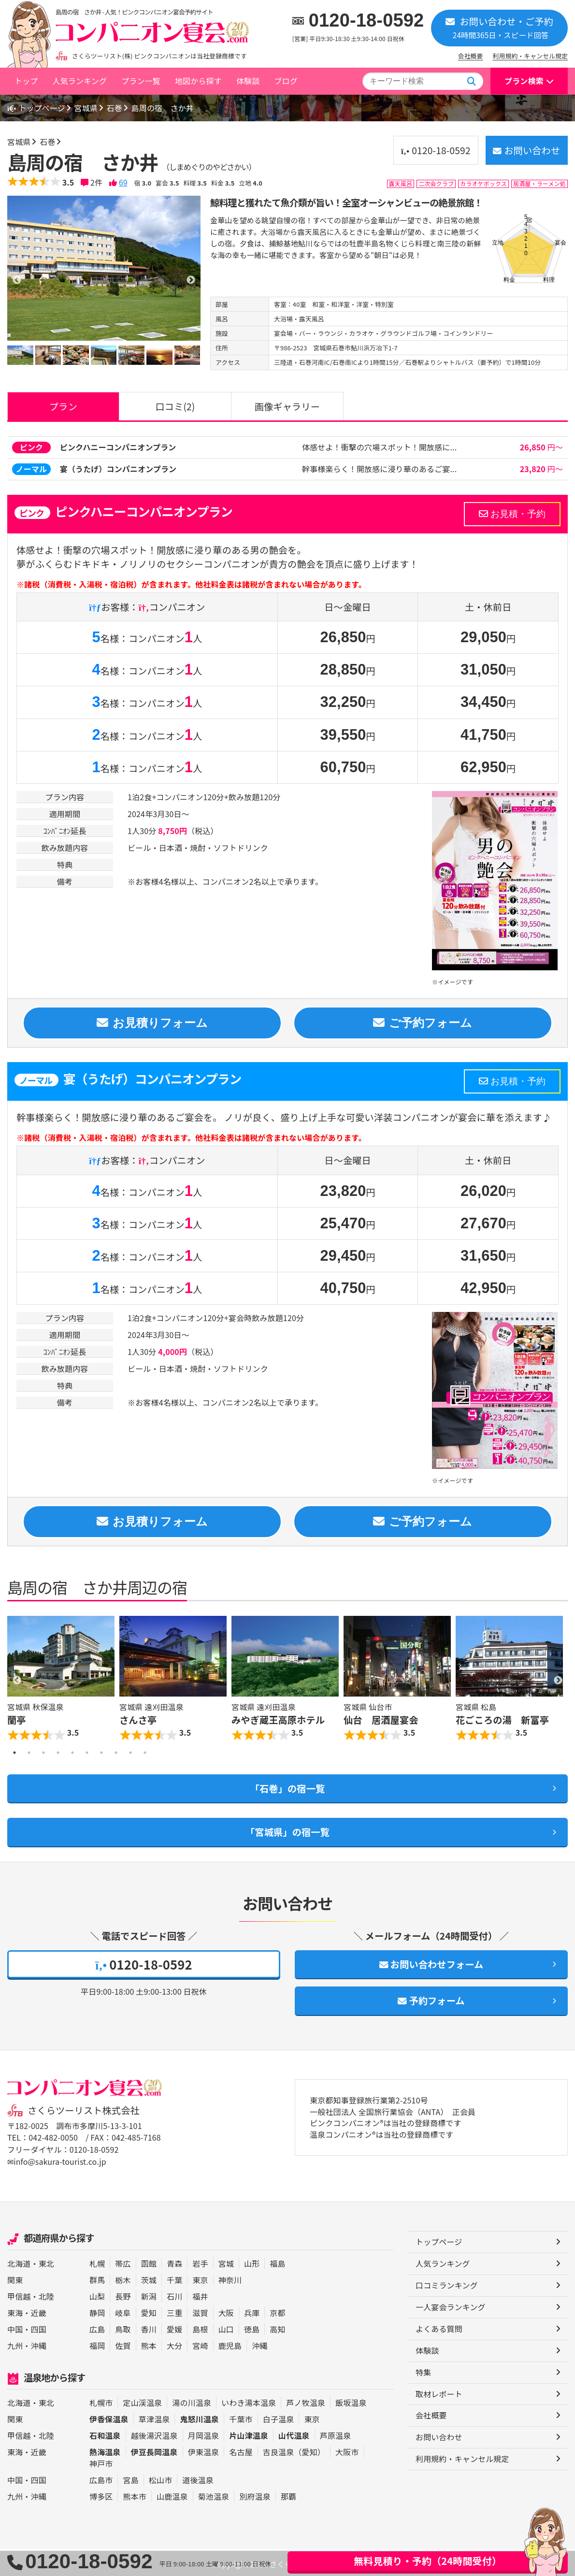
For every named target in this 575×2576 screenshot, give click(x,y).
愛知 (149, 2311)
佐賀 (122, 2344)
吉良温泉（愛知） (294, 2451)
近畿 (38, 2311)
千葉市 (240, 2418)
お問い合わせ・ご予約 (499, 27)
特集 (423, 2371)
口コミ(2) (175, 406)
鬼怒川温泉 (199, 2418)
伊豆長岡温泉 (154, 2451)
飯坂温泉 (351, 2401)
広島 (97, 2327)
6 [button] (87, 1752)
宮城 (226, 2262)
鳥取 (122, 2327)
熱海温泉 (105, 2451)
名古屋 (240, 2451)
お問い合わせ (526, 150)
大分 (174, 2344)
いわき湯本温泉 (248, 2401)
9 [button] (130, 1752)
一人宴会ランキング (451, 2306)
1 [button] (14, 1752)
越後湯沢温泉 (154, 2434)
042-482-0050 (53, 2138)
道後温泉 (198, 2479)
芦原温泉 (335, 2434)
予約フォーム (431, 2001)
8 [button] (116, 1752)
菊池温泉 (214, 2495)
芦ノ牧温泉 (305, 2401)
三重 (174, 2311)
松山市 (160, 2479)
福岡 (97, 2344)
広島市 (101, 2479)
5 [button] (72, 1752)
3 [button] (43, 1752)
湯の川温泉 (191, 2401)
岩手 (200, 2262)
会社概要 (470, 55)
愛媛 (174, 2327)
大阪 (226, 2311)
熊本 (149, 2344)
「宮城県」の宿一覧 (287, 1832)
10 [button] (145, 1752)
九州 (15, 2344)
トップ (26, 80)
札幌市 (101, 2401)
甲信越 (18, 2295)
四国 (38, 2327)
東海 (15, 2311)
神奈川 (230, 2278)
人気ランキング (79, 80)
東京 (200, 2278)
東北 (46, 2262)
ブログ (285, 80)
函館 (149, 2262)
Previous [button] (17, 1680)
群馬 (97, 2278)
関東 (15, 2278)
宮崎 (200, 2344)
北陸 (46, 2295)
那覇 (288, 2495)
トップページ (36, 108)
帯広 (122, 2262)
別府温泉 (255, 2495)
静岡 (97, 2311)
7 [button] (101, 1752)
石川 (174, 2295)
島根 (200, 2327)
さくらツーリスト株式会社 (84, 2110)
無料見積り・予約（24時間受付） (428, 2561)
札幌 (97, 2262)
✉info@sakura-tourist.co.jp (56, 2161)
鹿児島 (230, 2344)
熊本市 (134, 2495)
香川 (149, 2327)
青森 (174, 2262)
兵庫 (251, 2311)
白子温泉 (278, 2418)
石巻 (115, 108)
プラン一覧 (140, 80)
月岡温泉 (203, 2434)
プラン (63, 406)
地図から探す (198, 80)
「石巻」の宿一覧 (287, 1788)
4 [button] (58, 1752)
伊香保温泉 (109, 2418)
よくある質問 (439, 2328)
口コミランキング (447, 2284)
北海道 (18, 2262)
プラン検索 (524, 80)
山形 (251, 2262)
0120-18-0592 (366, 20)
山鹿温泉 (172, 2495)
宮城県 (87, 108)
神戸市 (101, 2462)
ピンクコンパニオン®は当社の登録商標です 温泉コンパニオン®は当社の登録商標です (386, 2129)
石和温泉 (105, 2434)
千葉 (174, 2278)
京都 (277, 2311)
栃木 (122, 2278)
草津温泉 (154, 2418)
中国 (15, 2327)
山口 (226, 2327)
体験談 (247, 80)
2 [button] (29, 1752)
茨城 (149, 2278)
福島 (277, 2262)
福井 (200, 2295)
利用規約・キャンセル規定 (530, 55)
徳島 (251, 2327)
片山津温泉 (248, 2434)
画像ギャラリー (287, 406)
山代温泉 (294, 2434)
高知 (277, 2327)
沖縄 (38, 2344)
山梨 (97, 2295)
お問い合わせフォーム (431, 1964)
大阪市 (347, 2451)
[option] (104, 267)
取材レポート (439, 2393)
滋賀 (200, 2311)
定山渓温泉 (142, 2401)
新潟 (149, 2295)
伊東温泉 (203, 2451)
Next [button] (558, 1680)
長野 (122, 2295)
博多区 (101, 2495)
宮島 (130, 2479)
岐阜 (122, 2311)
